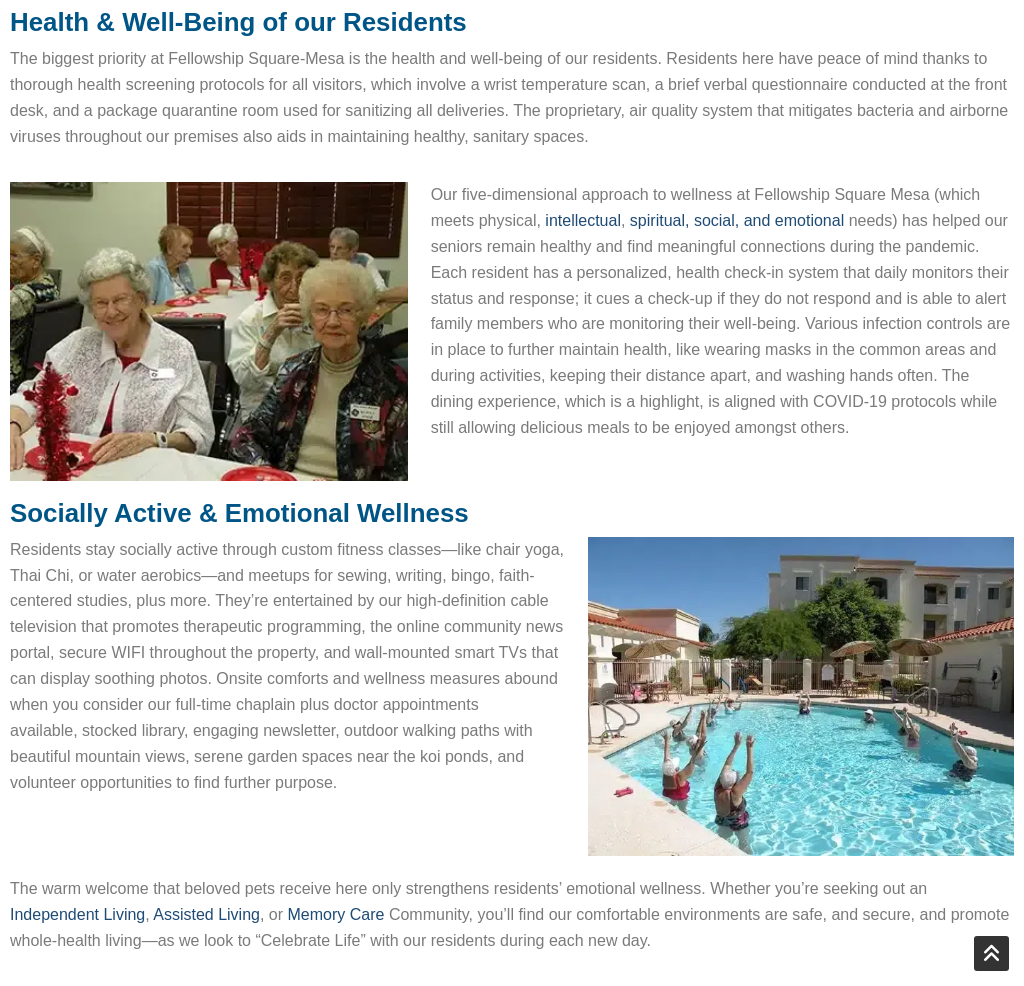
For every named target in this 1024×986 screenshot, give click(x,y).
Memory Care (336, 914)
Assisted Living (206, 914)
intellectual (583, 220)
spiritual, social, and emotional (737, 220)
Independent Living (77, 914)
